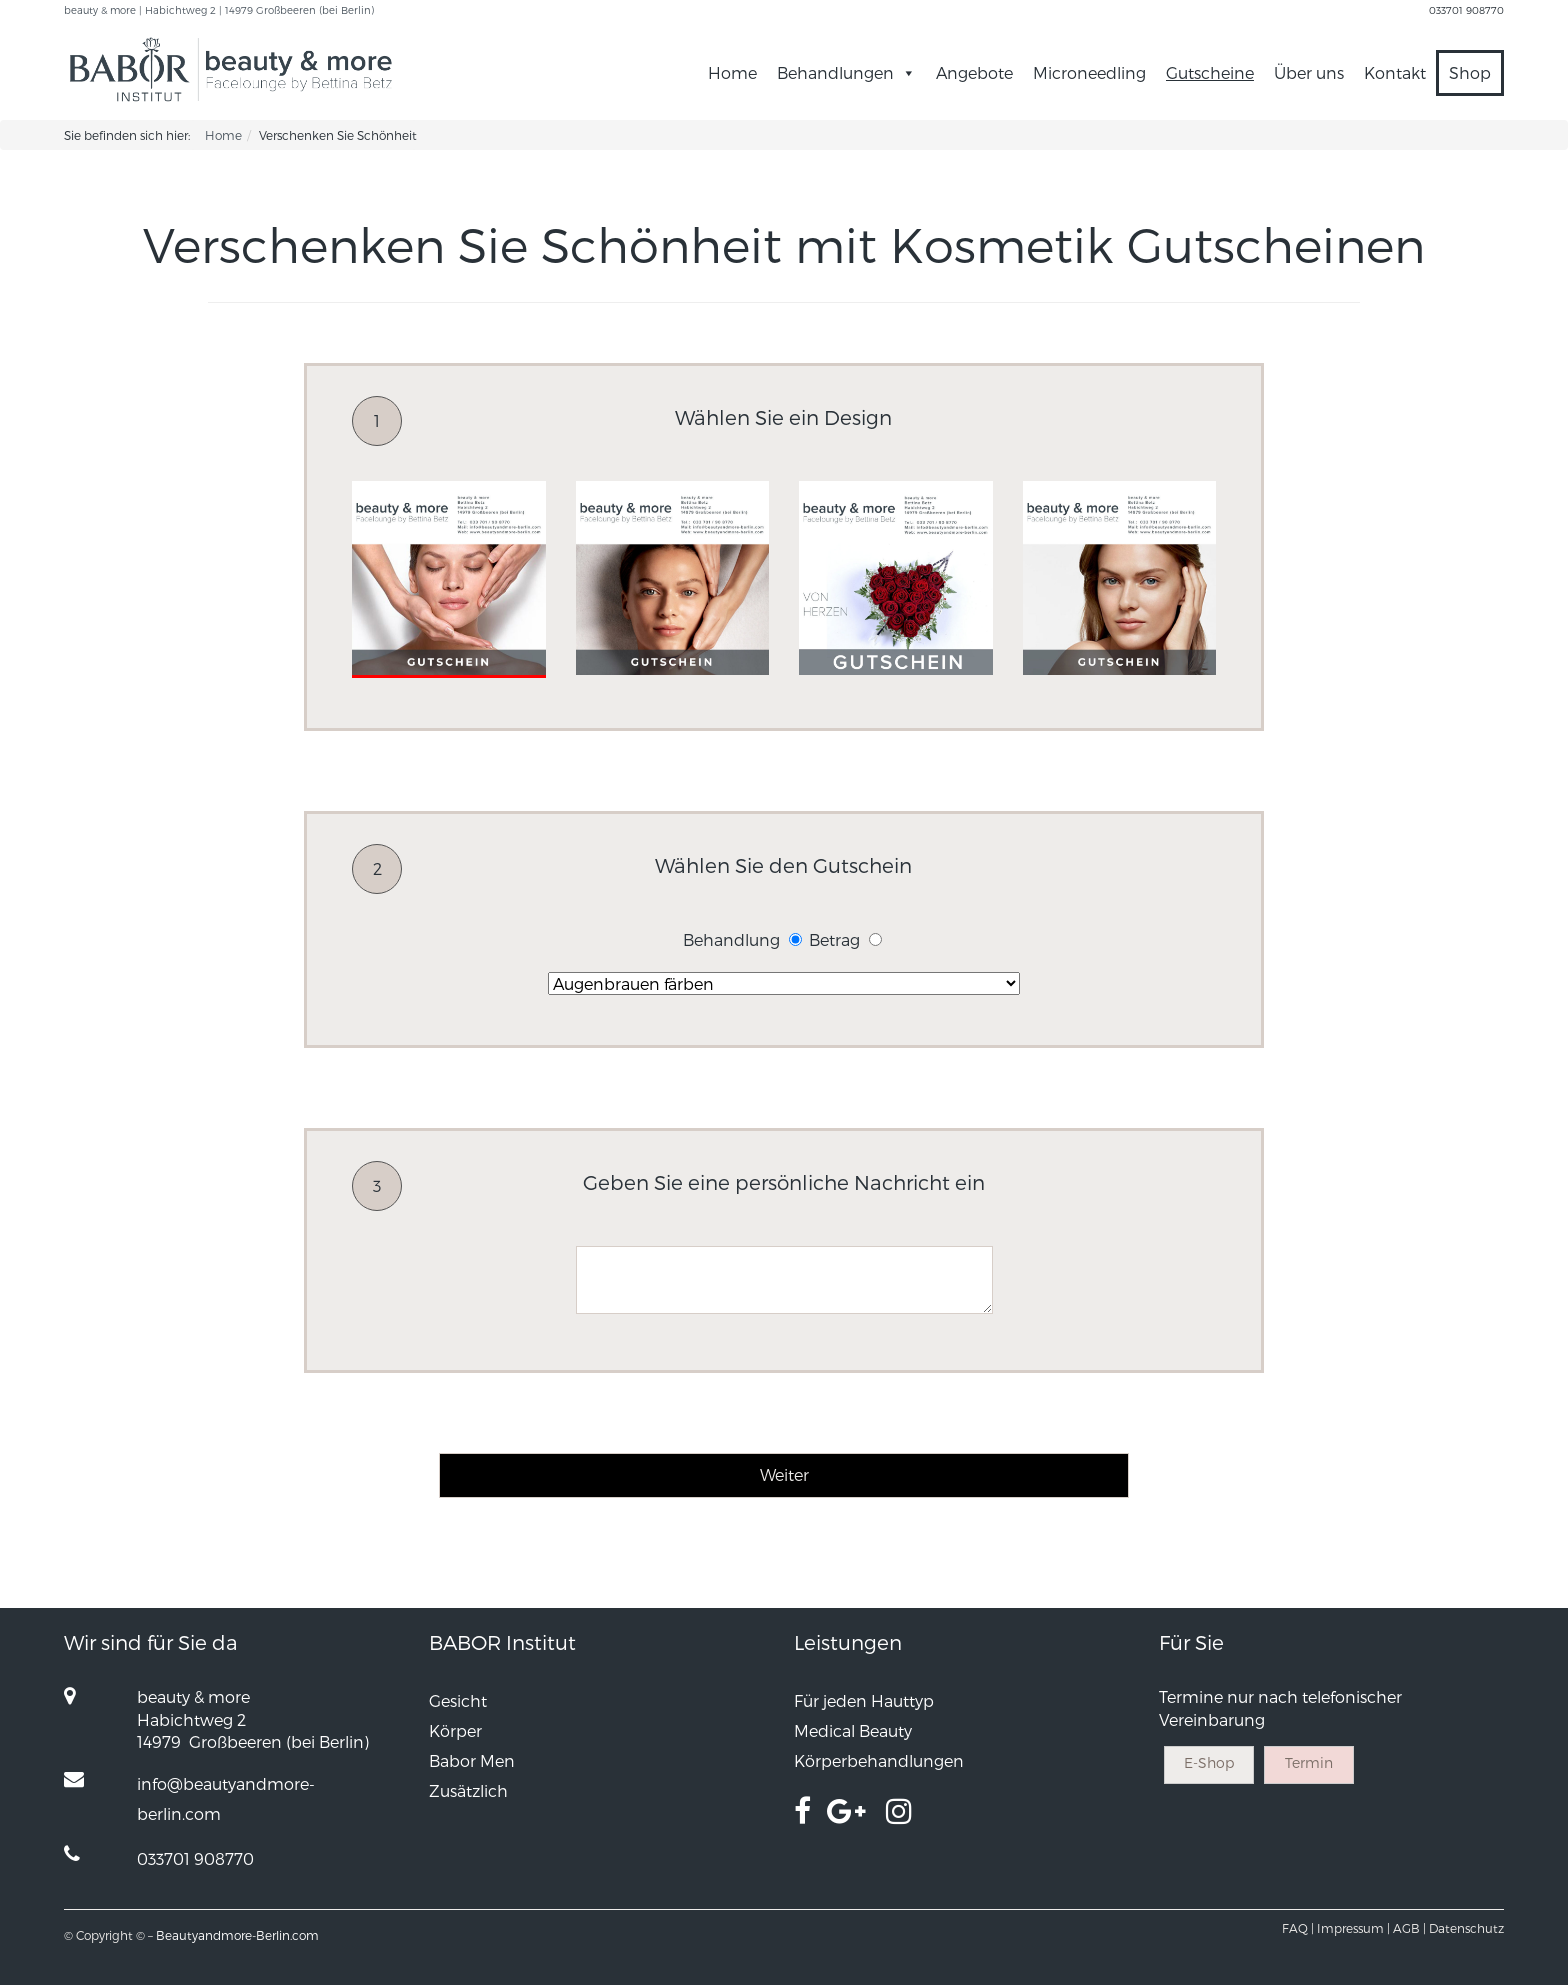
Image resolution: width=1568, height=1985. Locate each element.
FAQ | (1298, 1928)
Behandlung (731, 939)
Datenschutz (1466, 1928)
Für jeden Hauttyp (864, 1700)
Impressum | (1353, 1928)
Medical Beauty (853, 1730)
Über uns (1309, 72)
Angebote (974, 72)
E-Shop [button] (1209, 1762)
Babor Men (472, 1760)
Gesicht (458, 1700)
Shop (1470, 72)
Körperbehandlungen (879, 1760)
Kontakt (1395, 72)
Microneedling (1089, 72)
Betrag (834, 939)
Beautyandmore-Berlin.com (237, 1935)
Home (732, 72)
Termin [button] (1309, 1762)
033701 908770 (1466, 10)
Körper (455, 1730)
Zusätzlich (468, 1790)
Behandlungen (846, 72)
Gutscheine (1210, 72)
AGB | (1409, 1928)
